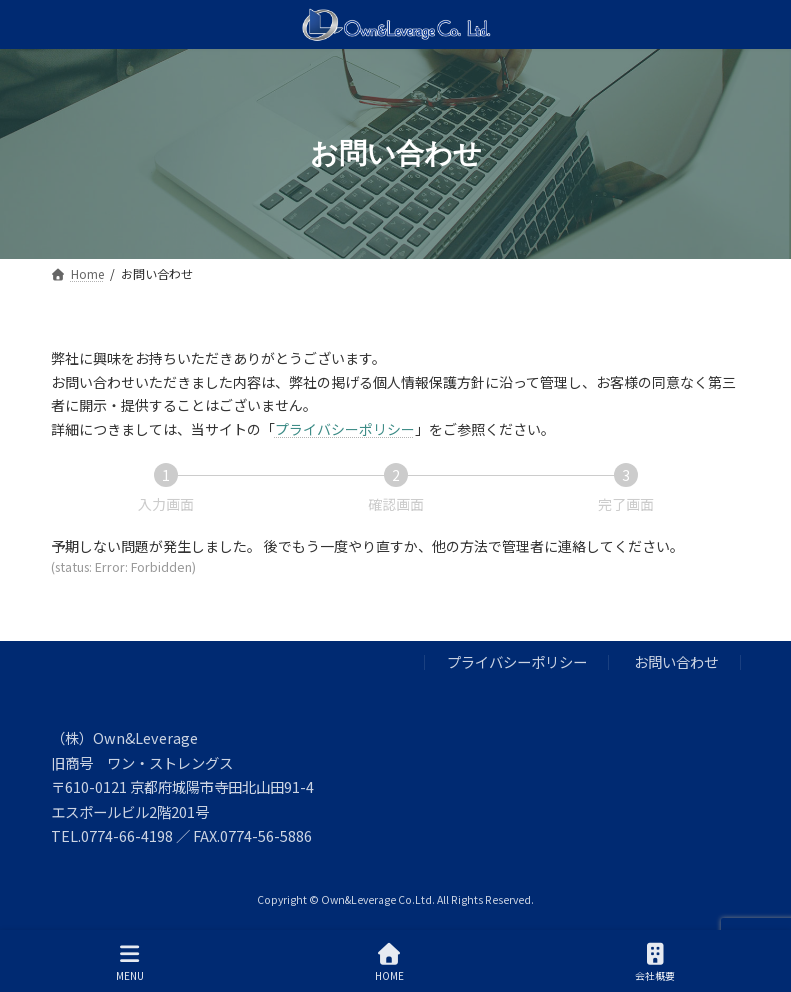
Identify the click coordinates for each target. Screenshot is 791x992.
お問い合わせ (676, 662)
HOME (389, 962)
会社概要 (655, 962)
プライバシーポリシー (345, 429)
